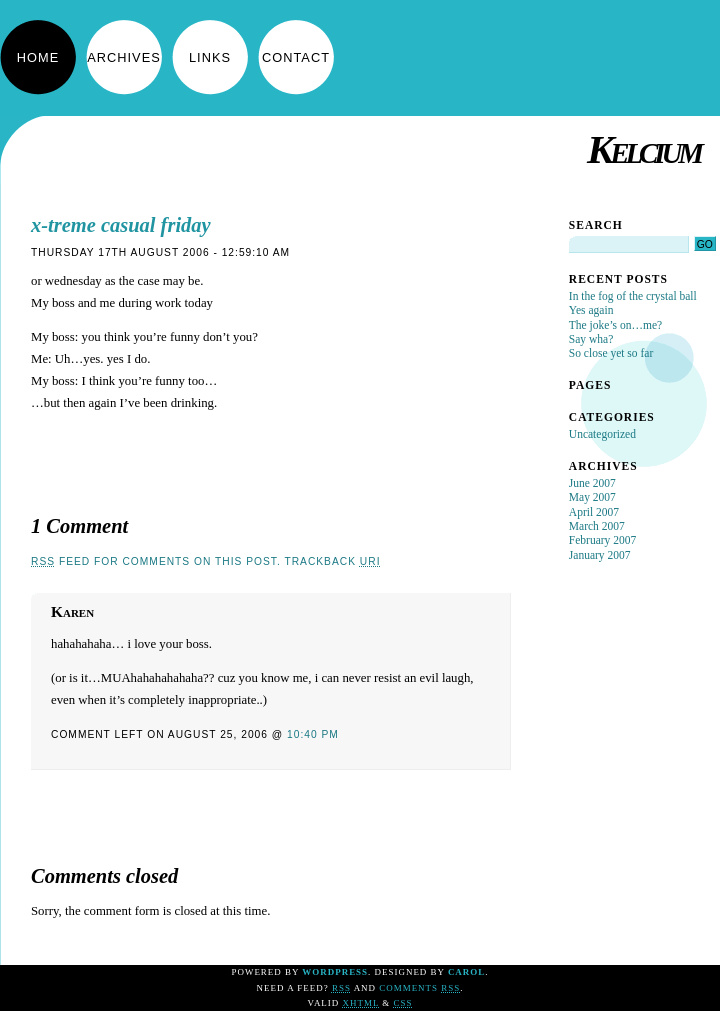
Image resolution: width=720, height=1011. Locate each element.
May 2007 (592, 497)
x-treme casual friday (121, 225)
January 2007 (600, 555)
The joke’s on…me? (615, 325)
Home (38, 57)
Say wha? (591, 339)
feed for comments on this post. (156, 561)
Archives (123, 57)
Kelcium (643, 149)
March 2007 (597, 526)
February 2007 (602, 540)
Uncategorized (602, 434)
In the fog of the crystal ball (633, 296)
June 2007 (592, 483)
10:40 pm (313, 734)
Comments (419, 988)
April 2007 (594, 512)
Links (210, 57)
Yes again (591, 310)
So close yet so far (611, 353)
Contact (296, 57)
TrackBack (332, 561)
